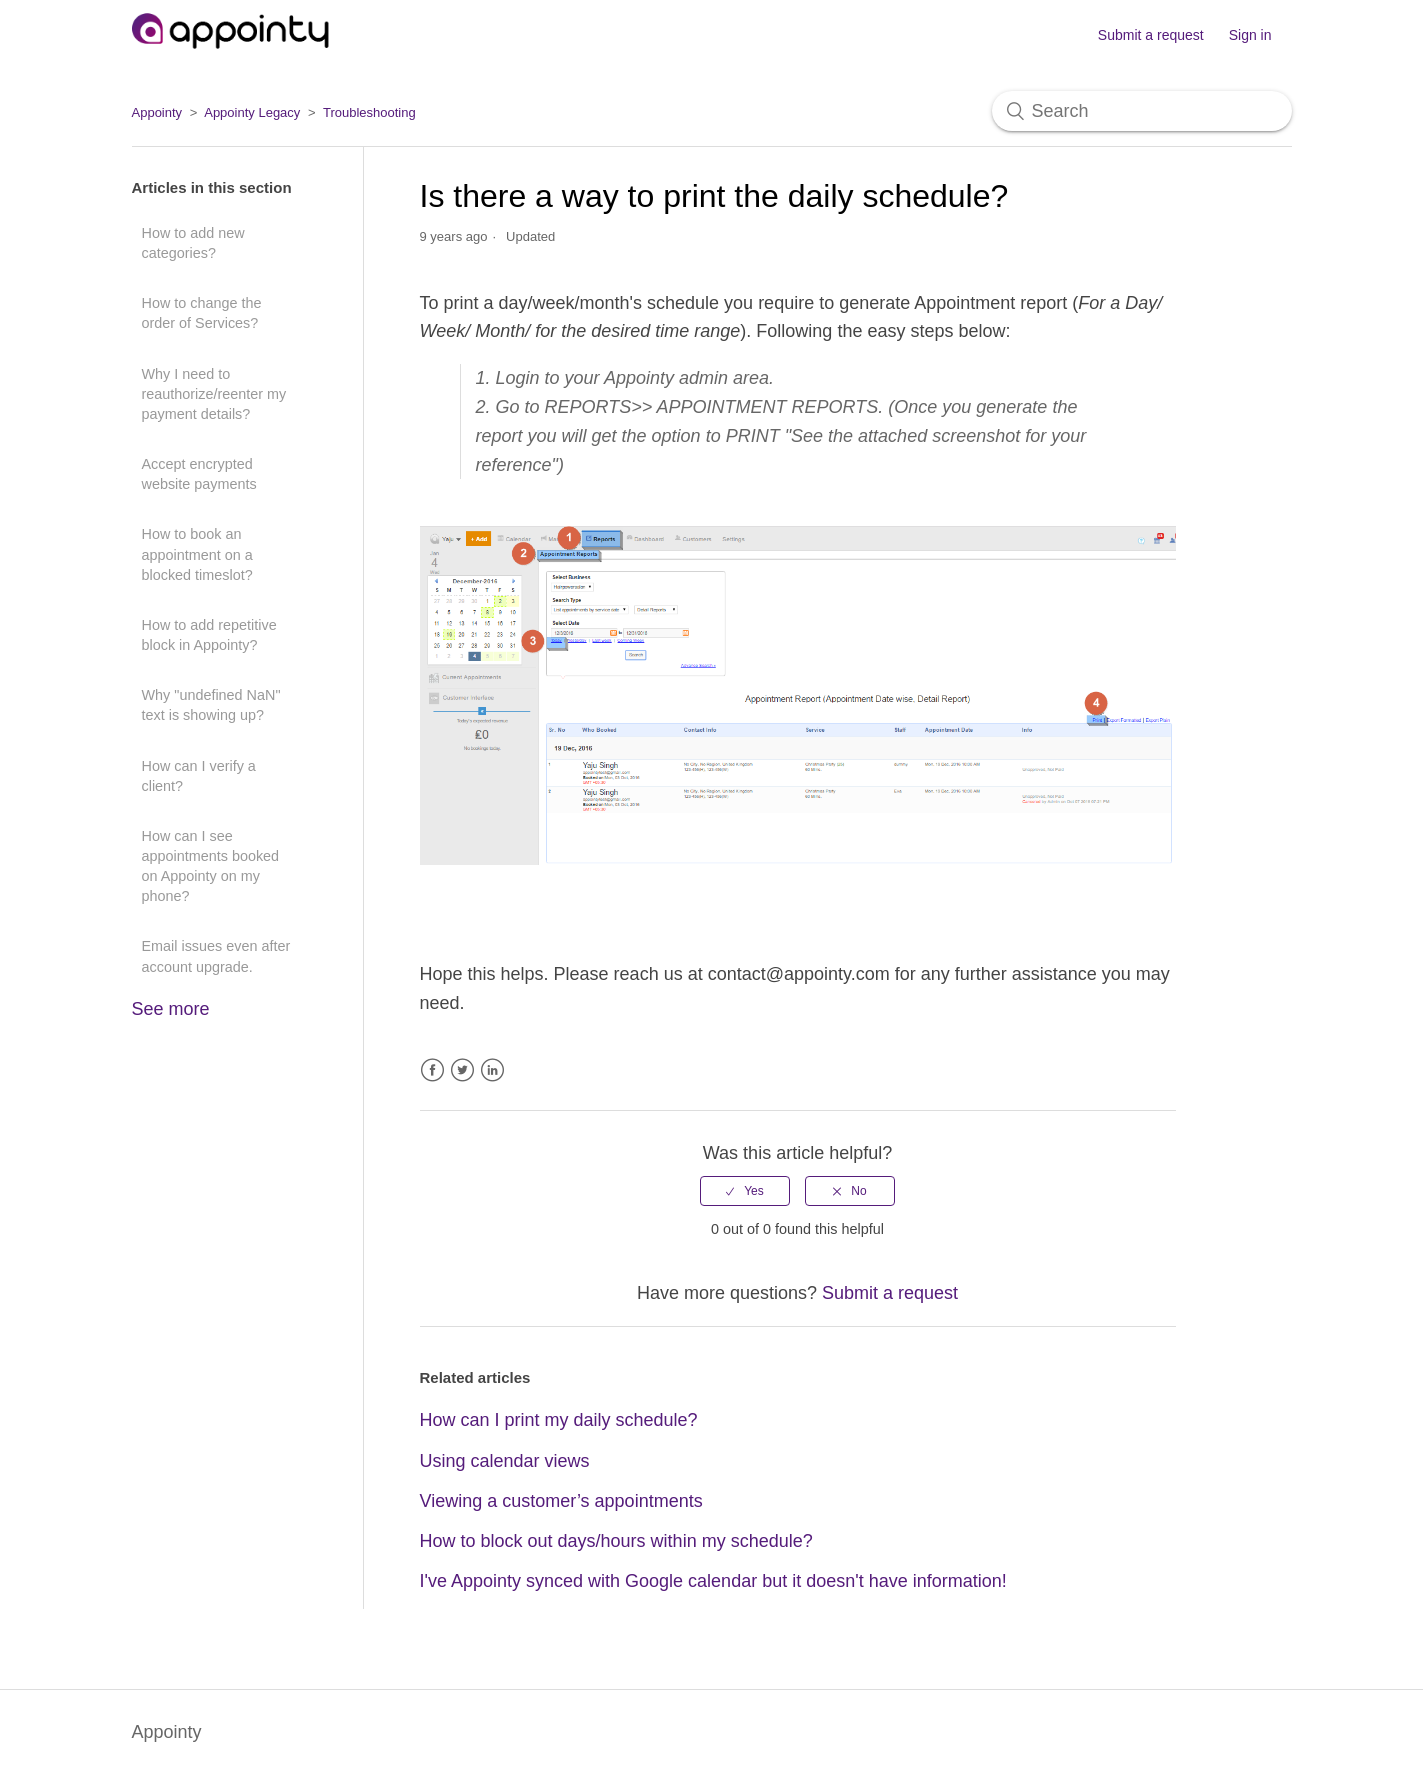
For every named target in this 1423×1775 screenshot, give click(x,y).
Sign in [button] (1250, 35)
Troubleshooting (369, 112)
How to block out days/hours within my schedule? (616, 1541)
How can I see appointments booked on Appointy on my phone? (211, 866)
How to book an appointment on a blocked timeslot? (197, 554)
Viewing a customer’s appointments (561, 1501)
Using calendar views (505, 1461)
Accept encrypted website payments (199, 474)
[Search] (1142, 111)
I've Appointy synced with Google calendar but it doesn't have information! (713, 1581)
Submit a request (1151, 35)
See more (171, 1009)
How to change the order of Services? (202, 313)
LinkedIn (492, 1070)
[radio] (745, 1191)
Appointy (157, 112)
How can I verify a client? (199, 776)
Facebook (432, 1070)
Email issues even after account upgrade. (216, 956)
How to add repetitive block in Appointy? (209, 635)
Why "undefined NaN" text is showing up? (211, 705)
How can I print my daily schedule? (559, 1420)
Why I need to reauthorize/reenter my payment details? (214, 394)
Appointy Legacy (252, 112)
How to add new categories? (193, 243)
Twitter (462, 1070)
